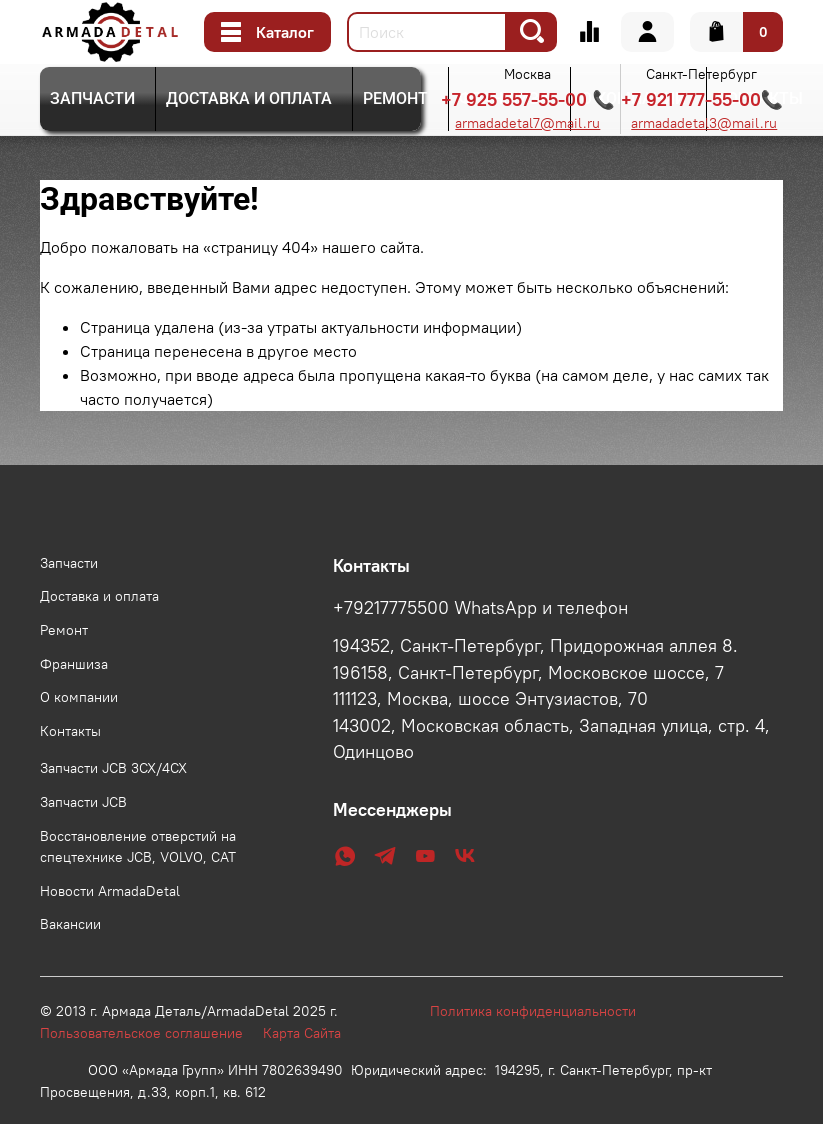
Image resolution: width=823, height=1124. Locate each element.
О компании (79, 697)
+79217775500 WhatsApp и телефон (480, 608)
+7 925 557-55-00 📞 (527, 99)
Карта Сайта (302, 1033)
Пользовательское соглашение (151, 1033)
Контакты (70, 731)
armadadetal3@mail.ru (704, 123)
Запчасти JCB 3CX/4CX (113, 768)
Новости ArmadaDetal (110, 891)
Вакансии (70, 924)
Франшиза (74, 664)
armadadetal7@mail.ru (527, 123)
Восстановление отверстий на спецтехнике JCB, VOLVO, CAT (138, 847)
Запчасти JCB (83, 802)
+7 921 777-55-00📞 (702, 99)
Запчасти (92, 98)
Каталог (267, 32)
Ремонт (395, 98)
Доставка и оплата (249, 98)
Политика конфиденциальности (543, 1011)
